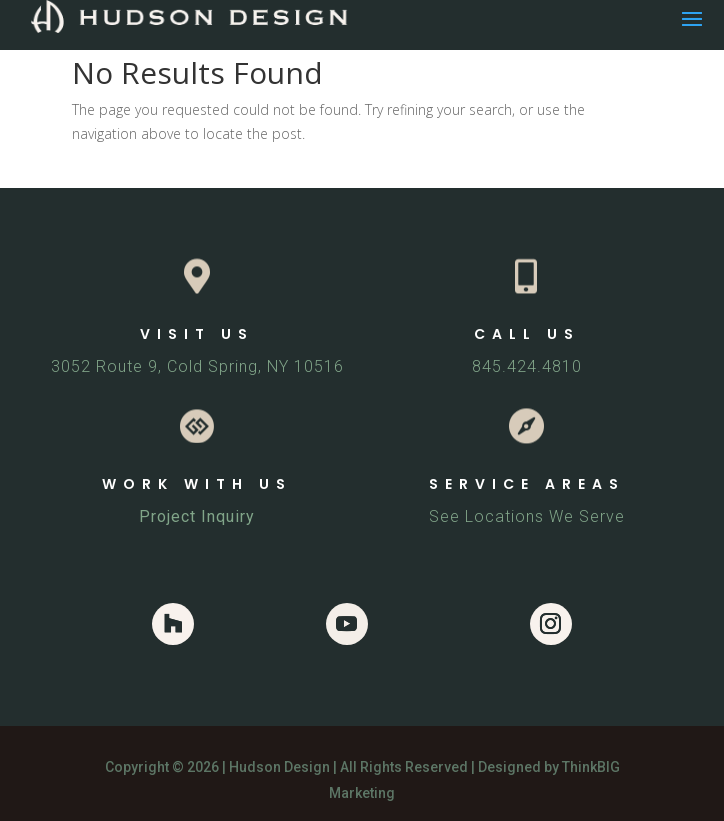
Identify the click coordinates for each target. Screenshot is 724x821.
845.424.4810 (527, 366)
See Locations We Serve (527, 516)
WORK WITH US (197, 484)
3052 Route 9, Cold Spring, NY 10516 (197, 366)
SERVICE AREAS (527, 484)
